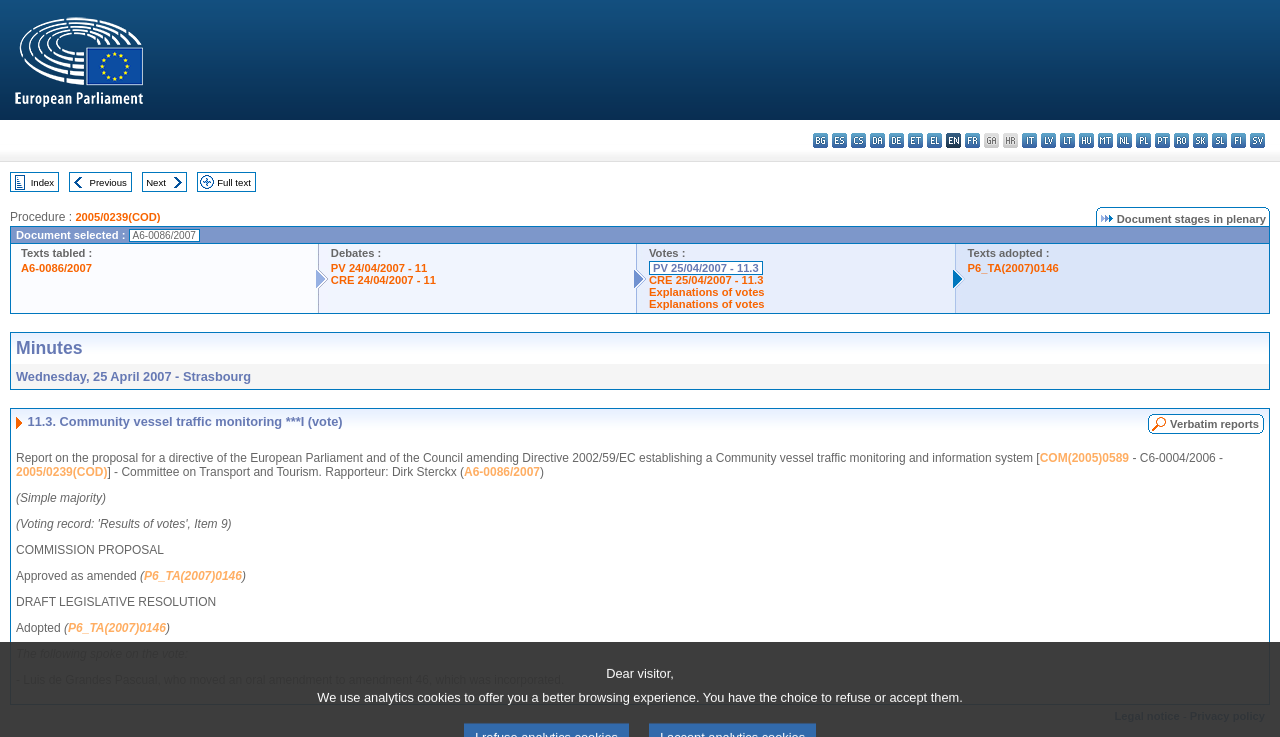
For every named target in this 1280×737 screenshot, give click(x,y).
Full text (234, 182)
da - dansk (877, 140)
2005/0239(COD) (117, 217)
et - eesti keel (915, 140)
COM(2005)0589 (1084, 458)
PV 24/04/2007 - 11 (379, 268)
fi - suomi (1238, 140)
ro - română (1181, 140)
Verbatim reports (1214, 424)
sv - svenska (1257, 140)
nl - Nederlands (1124, 140)
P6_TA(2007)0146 (1013, 268)
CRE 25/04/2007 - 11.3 (706, 280)
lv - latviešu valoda (1048, 140)
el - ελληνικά (934, 140)
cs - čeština (858, 140)
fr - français (972, 140)
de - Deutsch (896, 140)
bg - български (820, 140)
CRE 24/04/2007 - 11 (383, 280)
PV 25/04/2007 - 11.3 (706, 268)
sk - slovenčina (1200, 140)
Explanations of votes (707, 292)
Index (42, 182)
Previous (108, 182)
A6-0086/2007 (56, 268)
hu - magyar (1086, 140)
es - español (839, 140)
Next (156, 182)
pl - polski (1143, 140)
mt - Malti (1105, 140)
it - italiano (1029, 140)
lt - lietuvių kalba (1067, 140)
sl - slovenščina (1219, 140)
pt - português (1162, 140)
